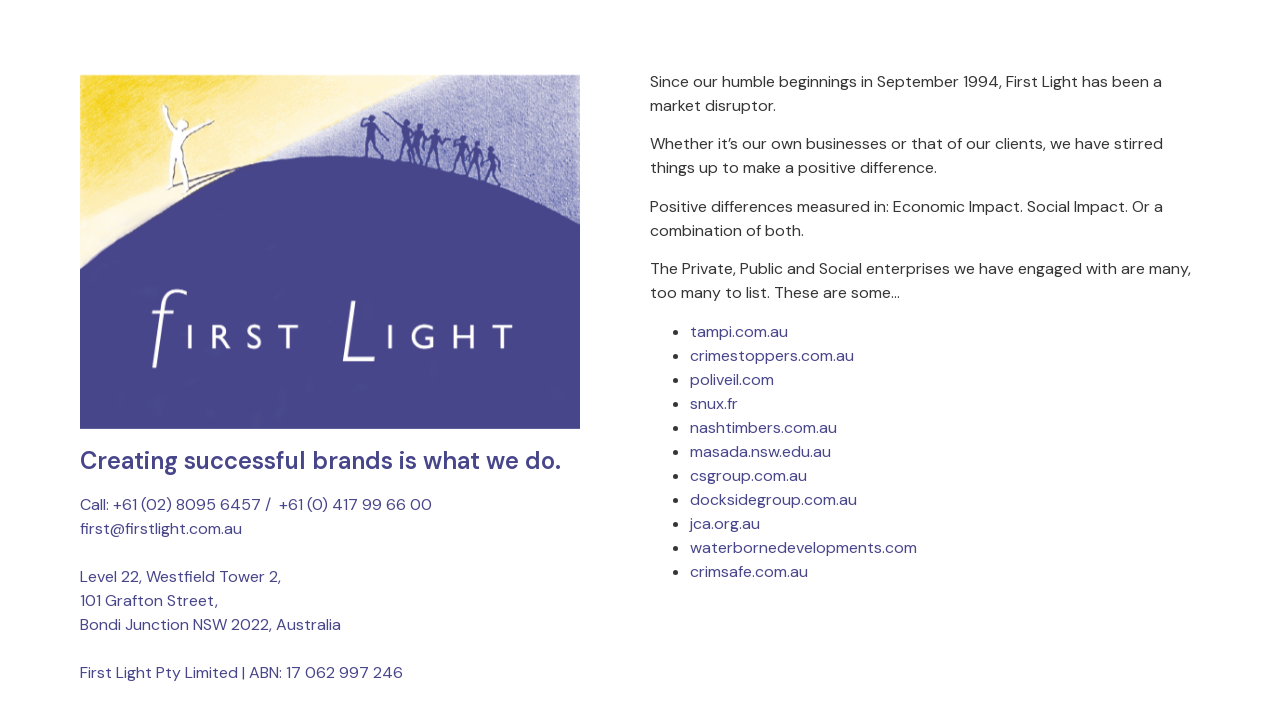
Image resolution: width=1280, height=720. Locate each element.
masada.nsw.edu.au (760, 451)
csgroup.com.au (748, 475)
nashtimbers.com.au (763, 427)
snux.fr (714, 403)
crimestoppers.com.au (772, 355)
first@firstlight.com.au (161, 528)
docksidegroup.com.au (773, 499)
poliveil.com (732, 379)
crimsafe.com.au (749, 571)
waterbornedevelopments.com (803, 547)
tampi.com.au (739, 331)
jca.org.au (725, 523)
